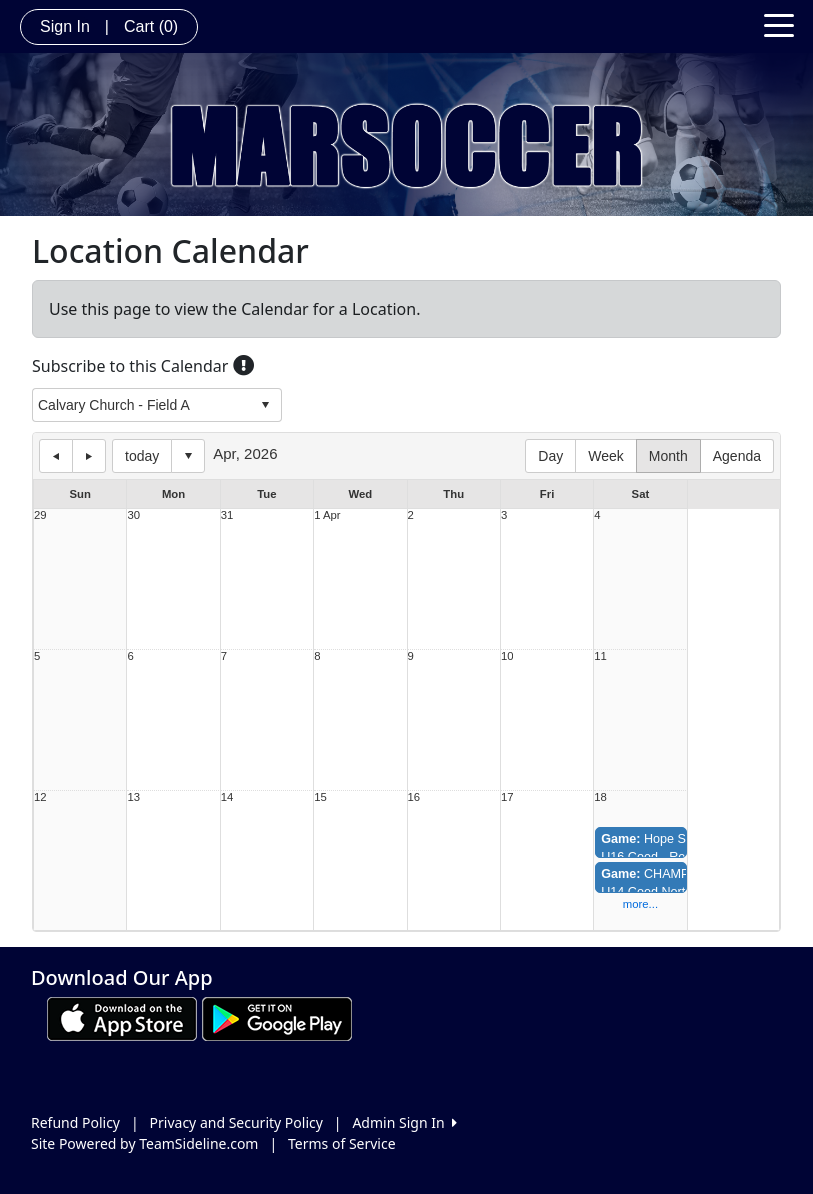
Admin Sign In (404, 1122)
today (142, 456)
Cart (151, 26)
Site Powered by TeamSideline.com (144, 1143)
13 (133, 797)
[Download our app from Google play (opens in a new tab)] (277, 1017)
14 (227, 797)
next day (89, 456)
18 (600, 797)
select (265, 405)
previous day (56, 456)
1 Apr (327, 515)
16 (414, 797)
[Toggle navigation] (779, 24)
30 (133, 515)
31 (227, 515)
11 (600, 656)
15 (320, 797)
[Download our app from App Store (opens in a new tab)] (122, 1017)
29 (40, 515)
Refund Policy (75, 1122)
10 (507, 656)
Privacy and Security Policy (236, 1122)
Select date (188, 456)
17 (507, 797)
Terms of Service (342, 1143)
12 (40, 797)
